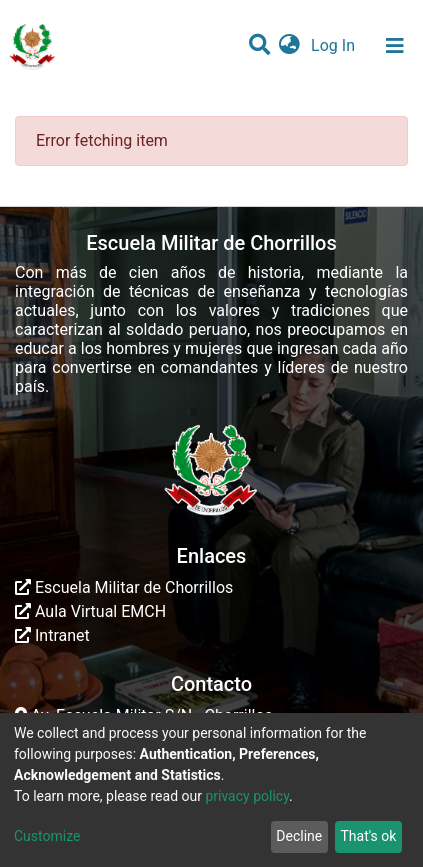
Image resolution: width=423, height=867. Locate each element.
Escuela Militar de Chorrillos (124, 587)
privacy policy (247, 796)
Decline (299, 836)
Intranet (52, 635)
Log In (335, 45)
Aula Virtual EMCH (90, 611)
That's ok (368, 836)
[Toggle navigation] (395, 46)
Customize (47, 836)
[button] (289, 46)
